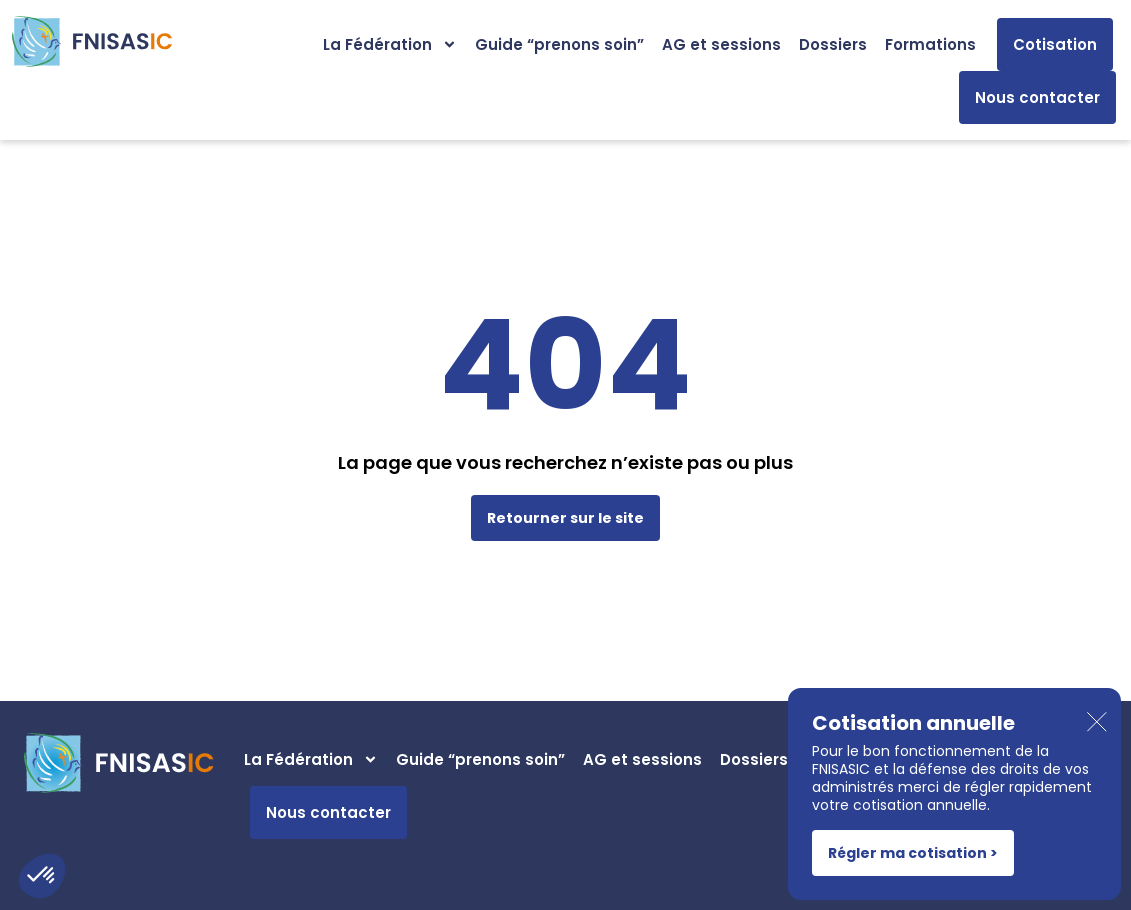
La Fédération (390, 44)
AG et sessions (721, 44)
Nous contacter (1037, 97)
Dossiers (833, 44)
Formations (930, 44)
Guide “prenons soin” (559, 44)
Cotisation (1055, 44)
